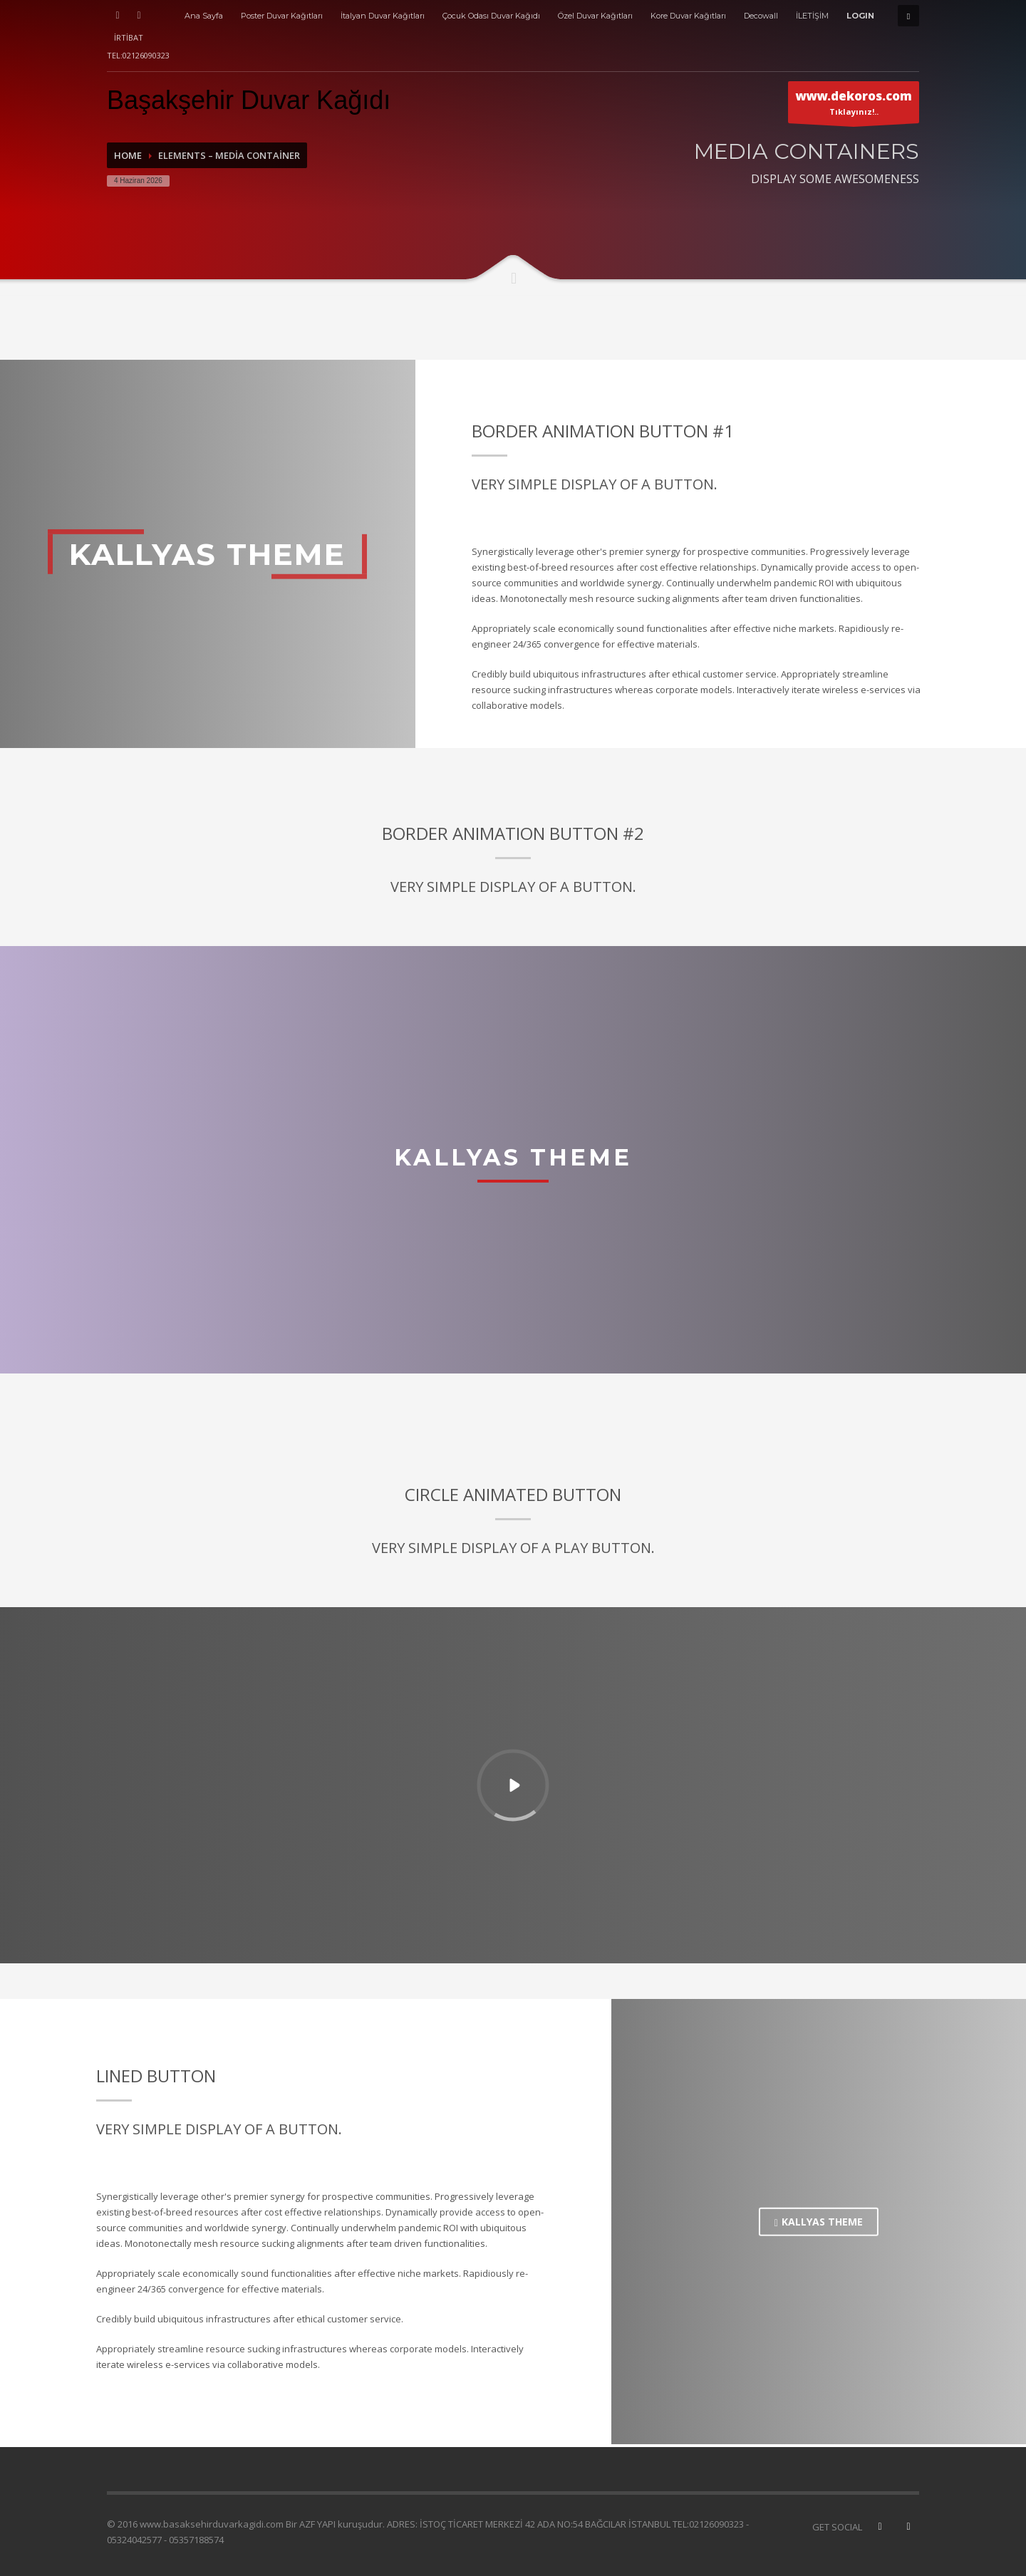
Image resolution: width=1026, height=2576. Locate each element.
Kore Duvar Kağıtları (688, 16)
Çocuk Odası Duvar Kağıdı (491, 16)
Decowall (761, 16)
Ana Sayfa (204, 16)
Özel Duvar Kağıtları (595, 16)
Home (128, 155)
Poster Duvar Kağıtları (282, 16)
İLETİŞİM (812, 16)
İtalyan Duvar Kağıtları (383, 16)
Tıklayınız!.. (853, 105)
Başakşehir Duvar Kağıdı (248, 100)
